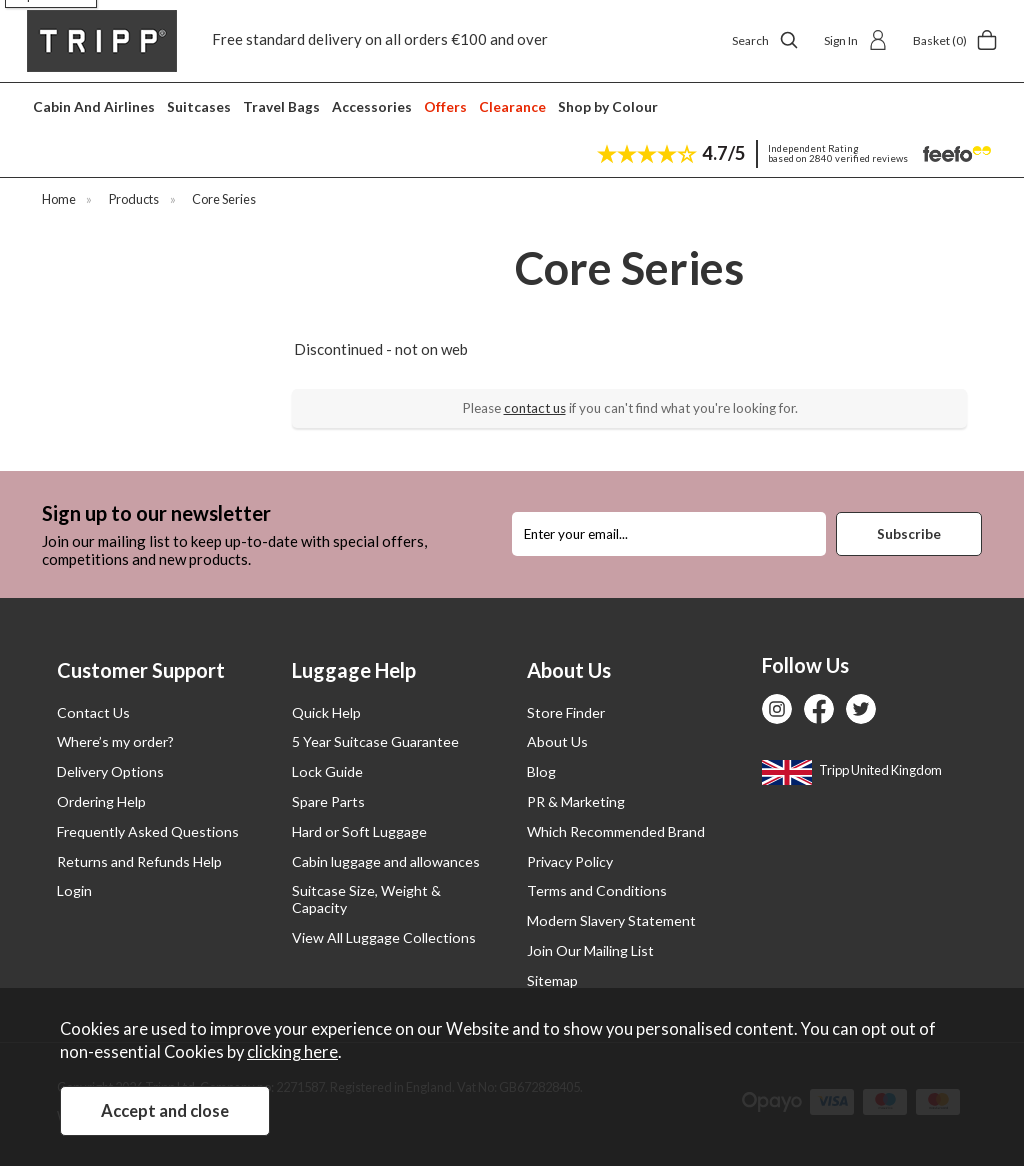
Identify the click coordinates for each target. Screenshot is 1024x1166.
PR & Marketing (576, 801)
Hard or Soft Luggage (359, 831)
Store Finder (566, 712)
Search (765, 40)
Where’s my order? (115, 741)
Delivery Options (110, 771)
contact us (535, 408)
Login (74, 890)
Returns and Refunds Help (139, 861)
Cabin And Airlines (94, 106)
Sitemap (552, 980)
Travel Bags (281, 106)
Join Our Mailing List (590, 950)
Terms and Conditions (597, 890)
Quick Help (326, 712)
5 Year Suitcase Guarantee (375, 741)
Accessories (372, 106)
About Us (557, 741)
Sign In (856, 40)
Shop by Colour (608, 106)
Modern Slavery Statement (611, 920)
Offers (445, 106)
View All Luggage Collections (384, 937)
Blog (541, 771)
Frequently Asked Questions (148, 831)
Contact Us (93, 712)
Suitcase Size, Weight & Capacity (366, 899)
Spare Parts (328, 801)
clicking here (292, 1052)
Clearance (512, 106)
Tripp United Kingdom (852, 770)
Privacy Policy (570, 861)
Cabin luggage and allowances (386, 861)
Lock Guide (327, 771)
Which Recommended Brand (616, 831)
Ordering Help (101, 801)
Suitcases (199, 106)
